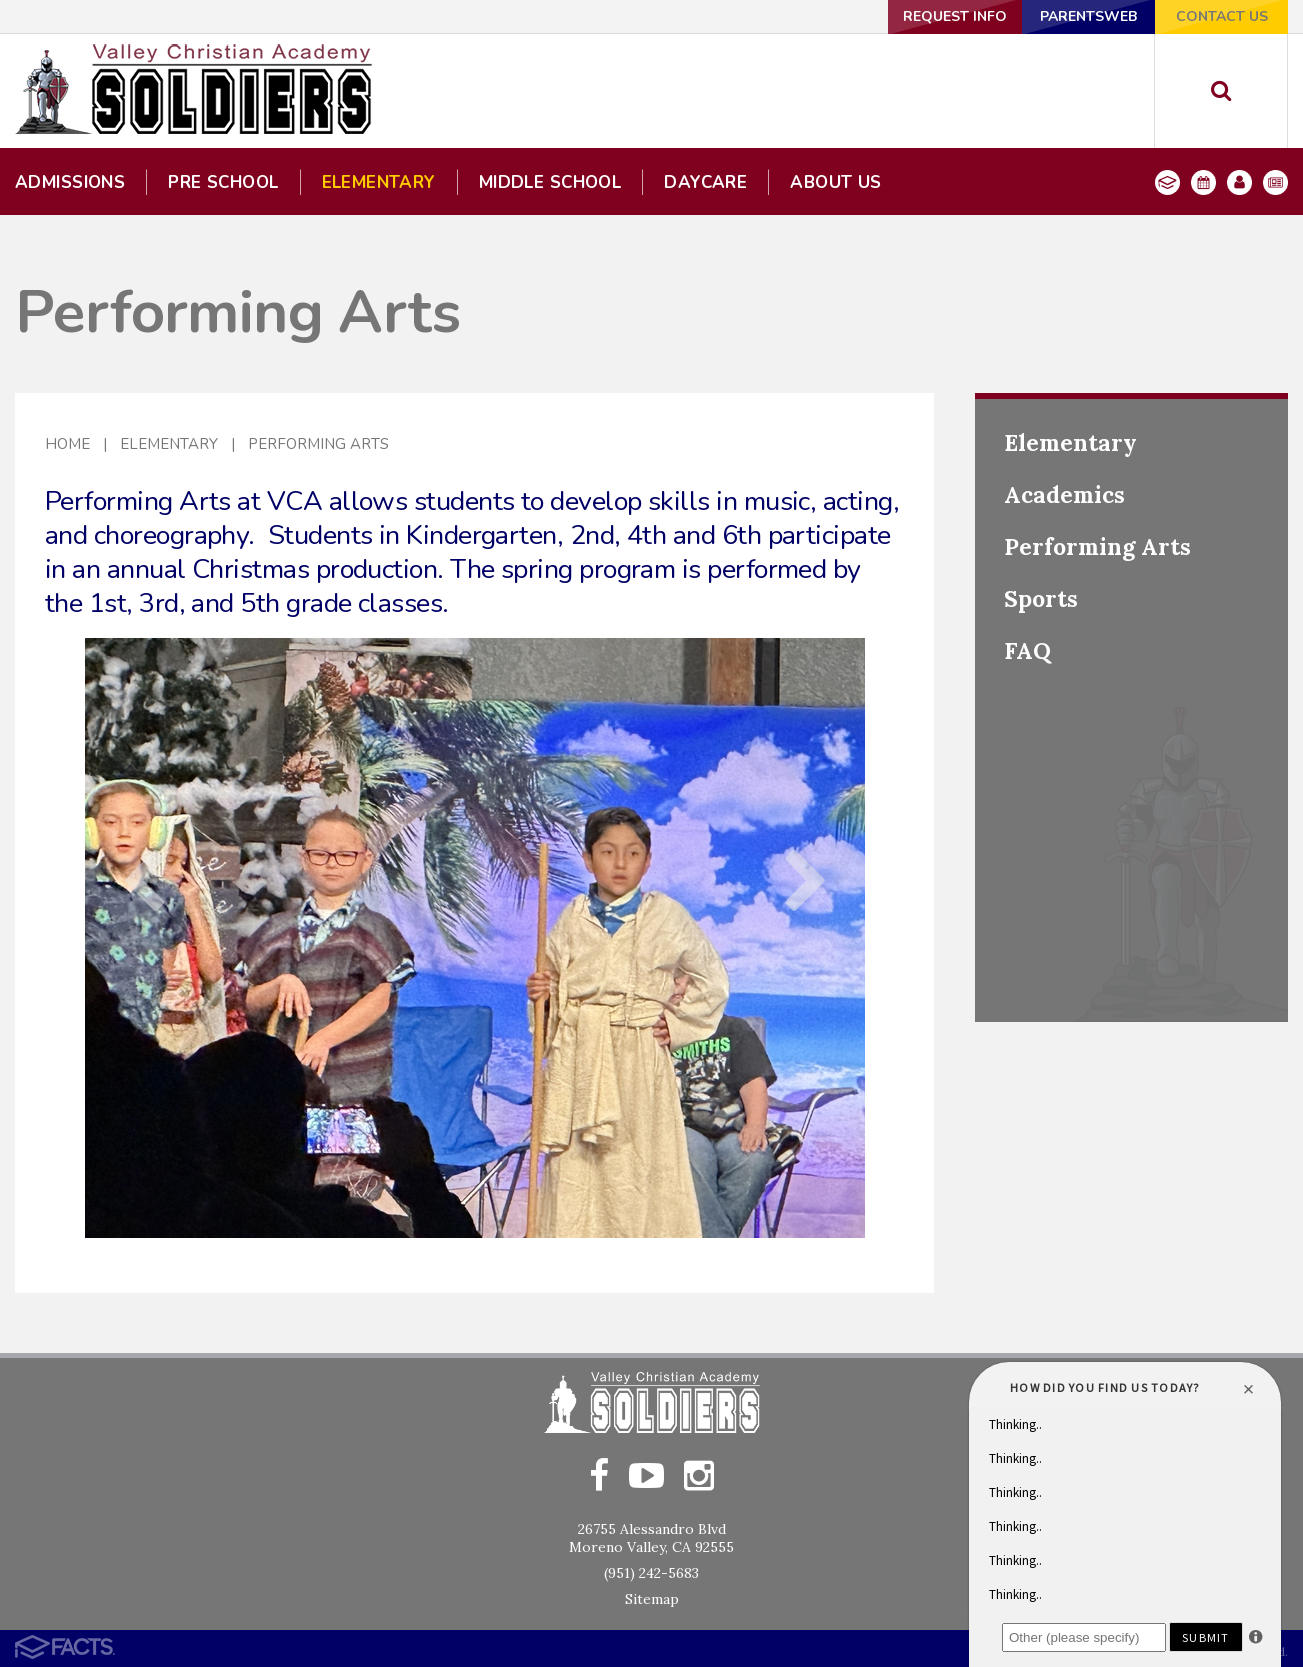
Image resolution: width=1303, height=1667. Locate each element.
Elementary (169, 444)
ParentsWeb (1088, 16)
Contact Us (1222, 16)
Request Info (955, 16)
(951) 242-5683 (651, 1573)
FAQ (1027, 650)
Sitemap (652, 1599)
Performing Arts (318, 444)
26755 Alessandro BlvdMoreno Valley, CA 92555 (651, 1538)
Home (67, 444)
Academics (1064, 494)
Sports (1041, 598)
